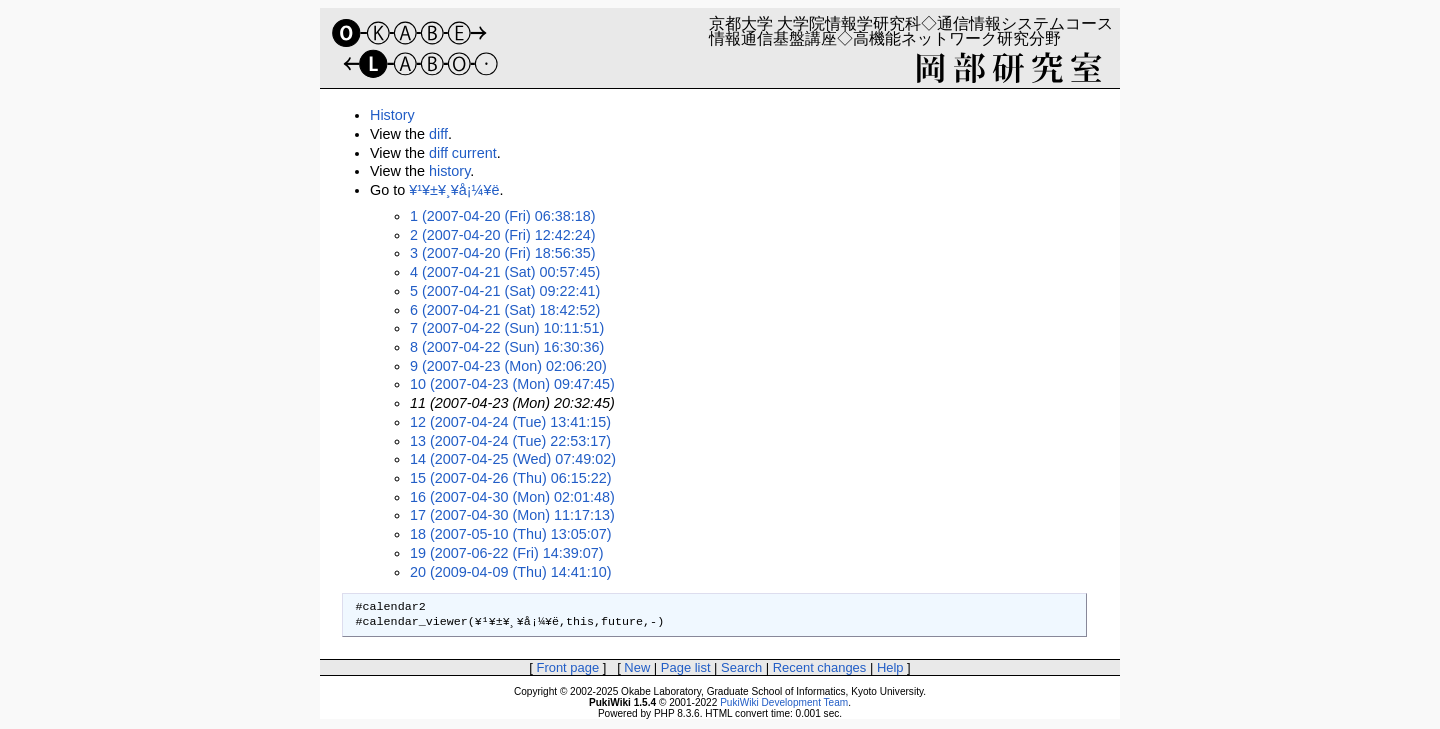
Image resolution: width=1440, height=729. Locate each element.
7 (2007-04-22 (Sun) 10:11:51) (507, 328)
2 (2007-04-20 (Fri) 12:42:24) (503, 235)
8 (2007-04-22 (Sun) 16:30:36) (507, 347)
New (637, 667)
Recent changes (820, 667)
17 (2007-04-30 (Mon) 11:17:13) (512, 515)
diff (438, 134)
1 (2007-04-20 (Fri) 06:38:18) (503, 216)
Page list (686, 667)
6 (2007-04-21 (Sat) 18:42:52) (505, 310)
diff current (463, 153)
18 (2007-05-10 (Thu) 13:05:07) (511, 534)
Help (890, 667)
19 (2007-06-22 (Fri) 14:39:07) (507, 553)
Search (741, 667)
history (449, 171)
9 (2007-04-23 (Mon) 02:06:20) (508, 366)
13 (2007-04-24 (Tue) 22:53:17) (510, 441)
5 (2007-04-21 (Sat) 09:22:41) (505, 291)
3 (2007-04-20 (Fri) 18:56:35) (503, 253)
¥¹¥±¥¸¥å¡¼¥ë (454, 190)
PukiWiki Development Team (784, 702)
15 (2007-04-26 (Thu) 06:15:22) (511, 478)
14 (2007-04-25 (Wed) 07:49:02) (513, 459)
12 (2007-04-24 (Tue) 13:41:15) (510, 422)
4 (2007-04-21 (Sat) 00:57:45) (505, 272)
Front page (567, 667)
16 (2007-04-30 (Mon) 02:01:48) (512, 497)
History (392, 115)
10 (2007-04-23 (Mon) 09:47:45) (512, 384)
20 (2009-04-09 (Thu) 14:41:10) (511, 572)
